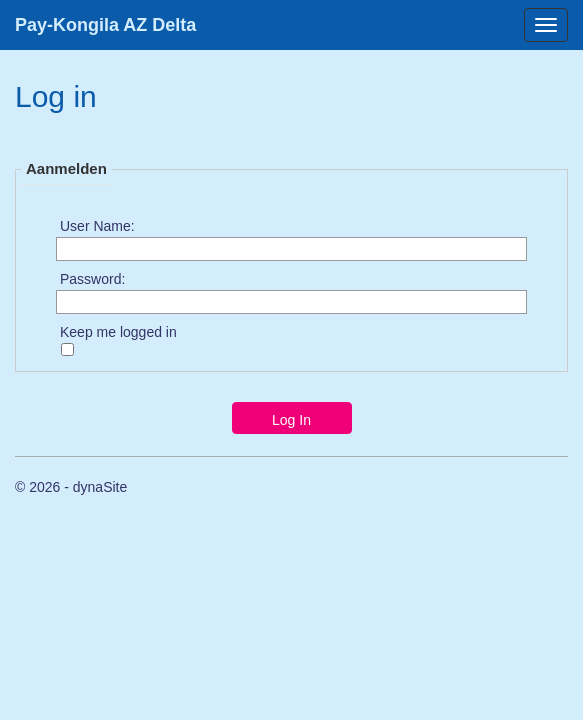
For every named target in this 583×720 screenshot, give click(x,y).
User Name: (97, 225)
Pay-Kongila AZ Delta (105, 25)
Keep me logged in (118, 331)
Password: (92, 278)
